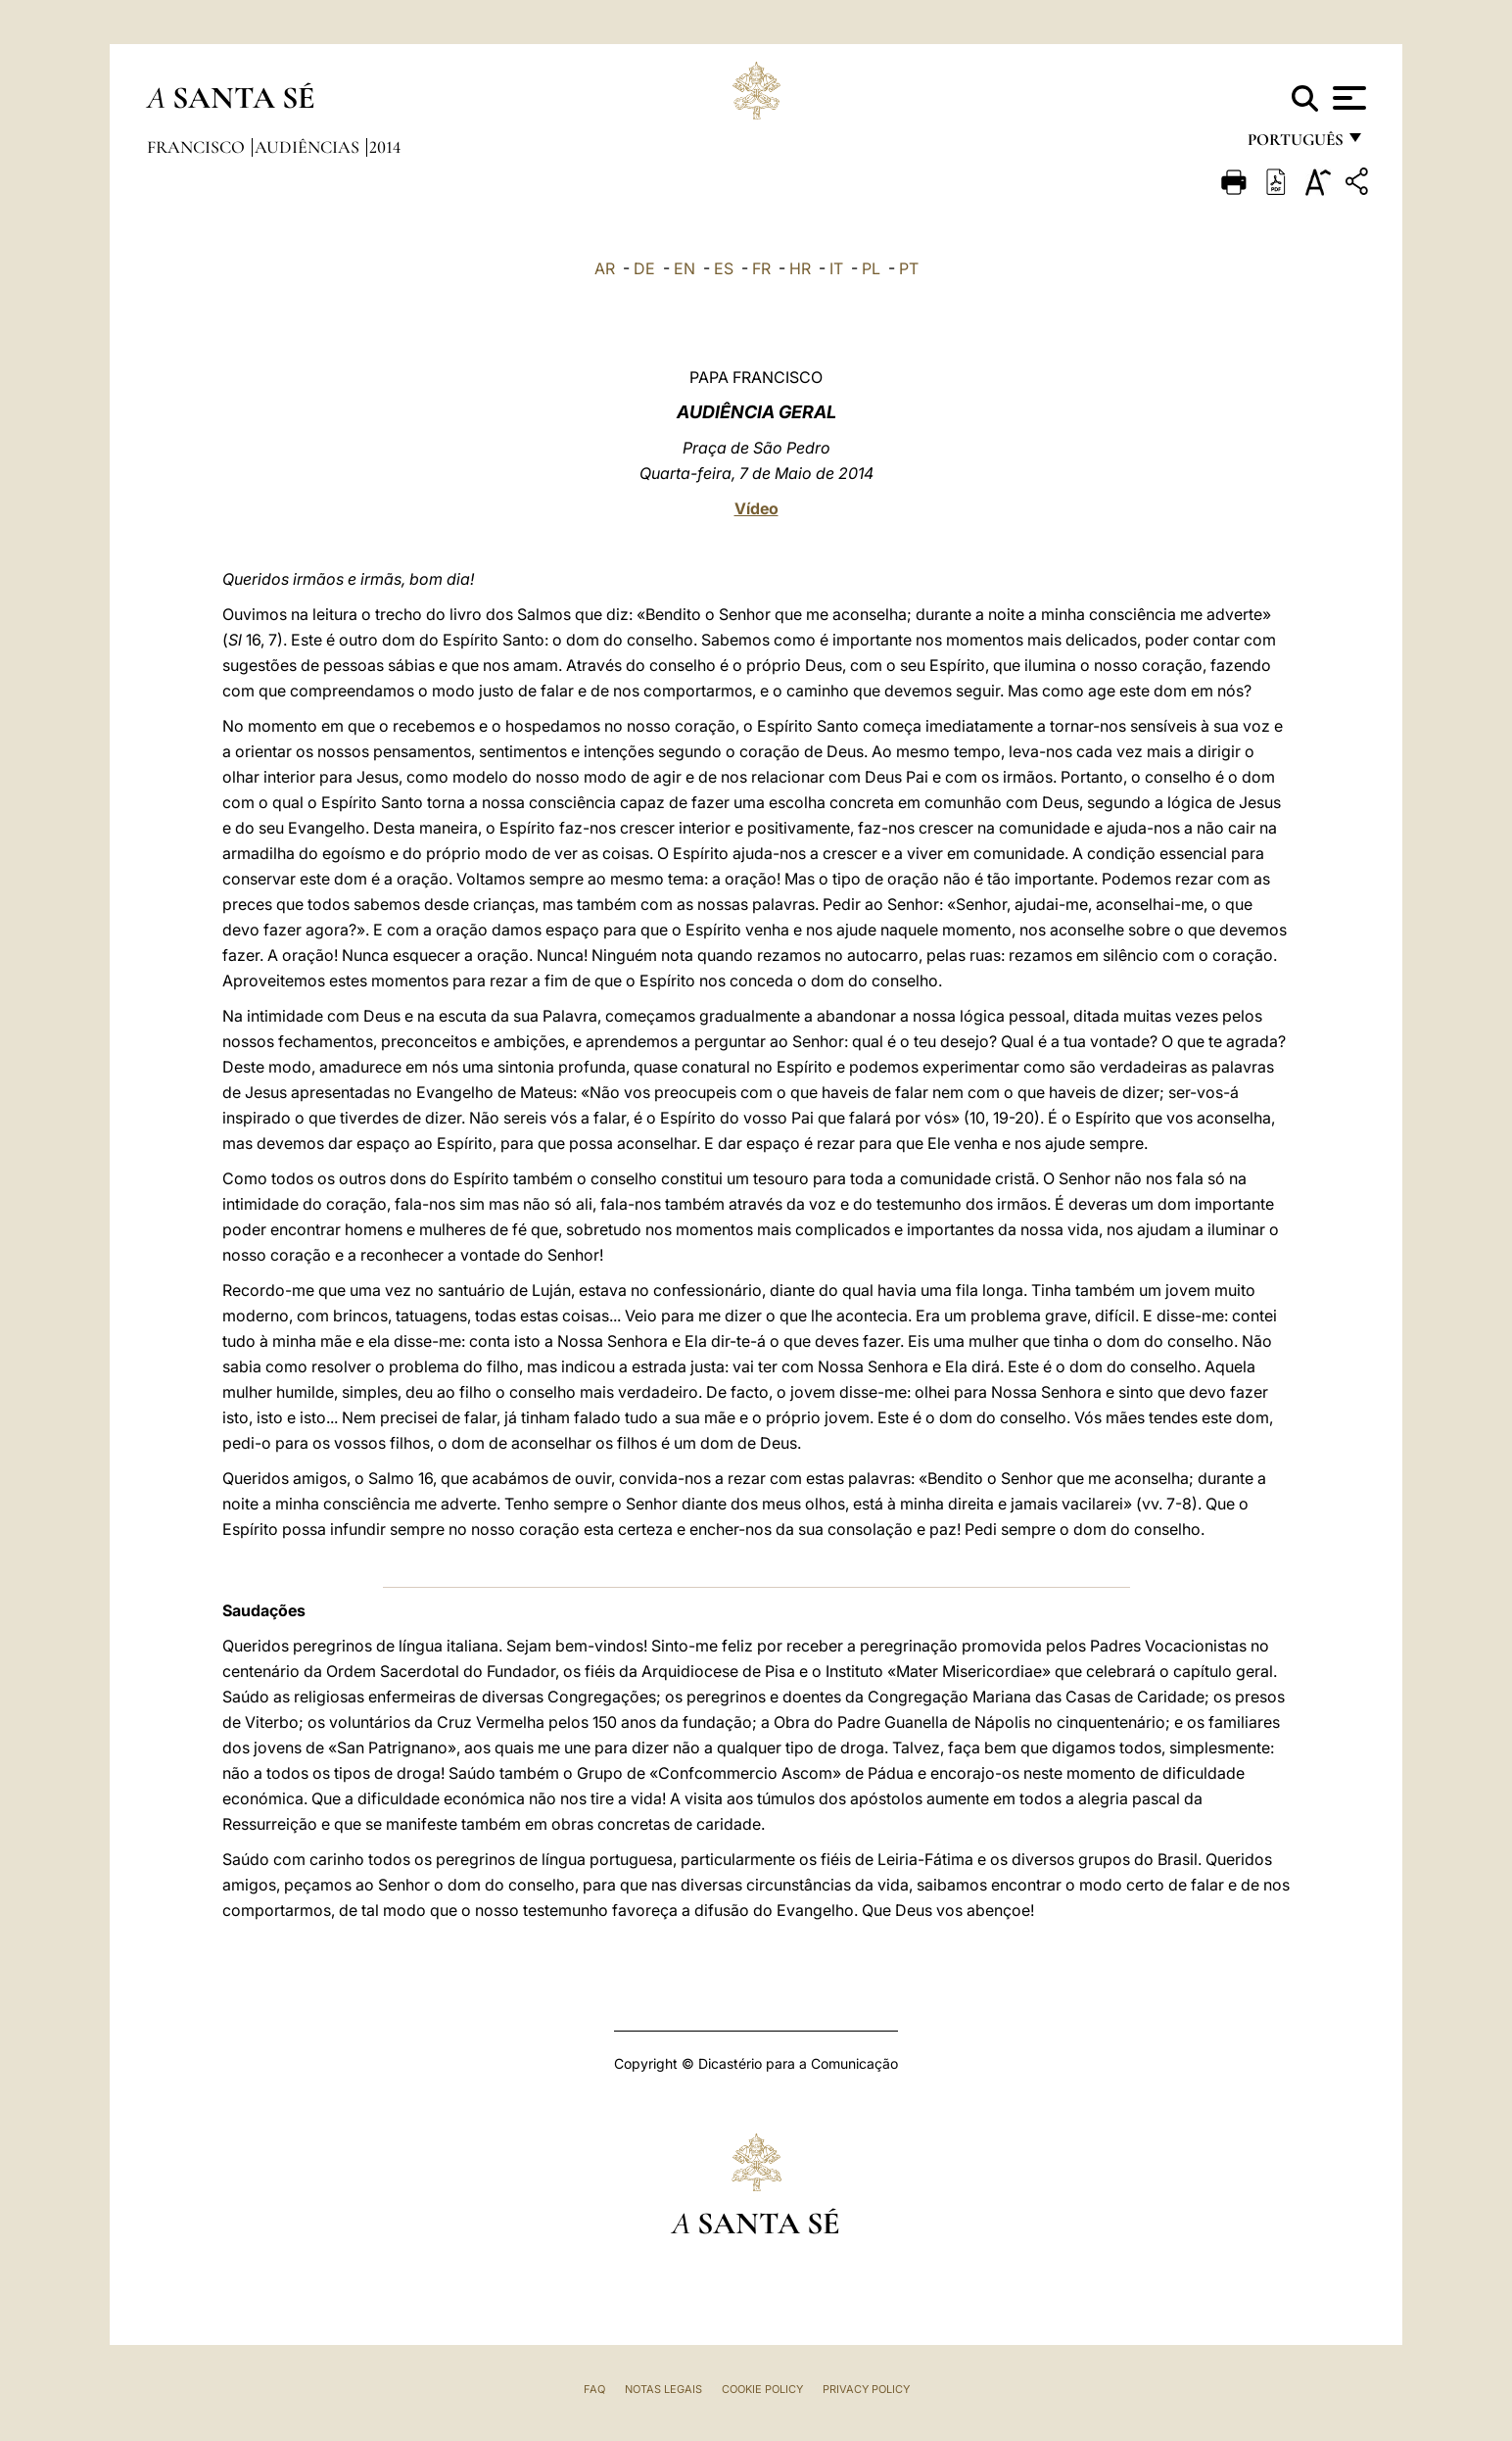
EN (684, 268)
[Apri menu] (1347, 98)
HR (800, 268)
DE (644, 268)
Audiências (309, 147)
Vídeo (756, 508)
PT (909, 268)
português (1295, 144)
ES (723, 268)
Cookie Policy (762, 2389)
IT (836, 268)
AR (604, 268)
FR (761, 268)
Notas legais (663, 2389)
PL (871, 268)
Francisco (198, 147)
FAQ (594, 2389)
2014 (385, 147)
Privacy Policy (866, 2389)
